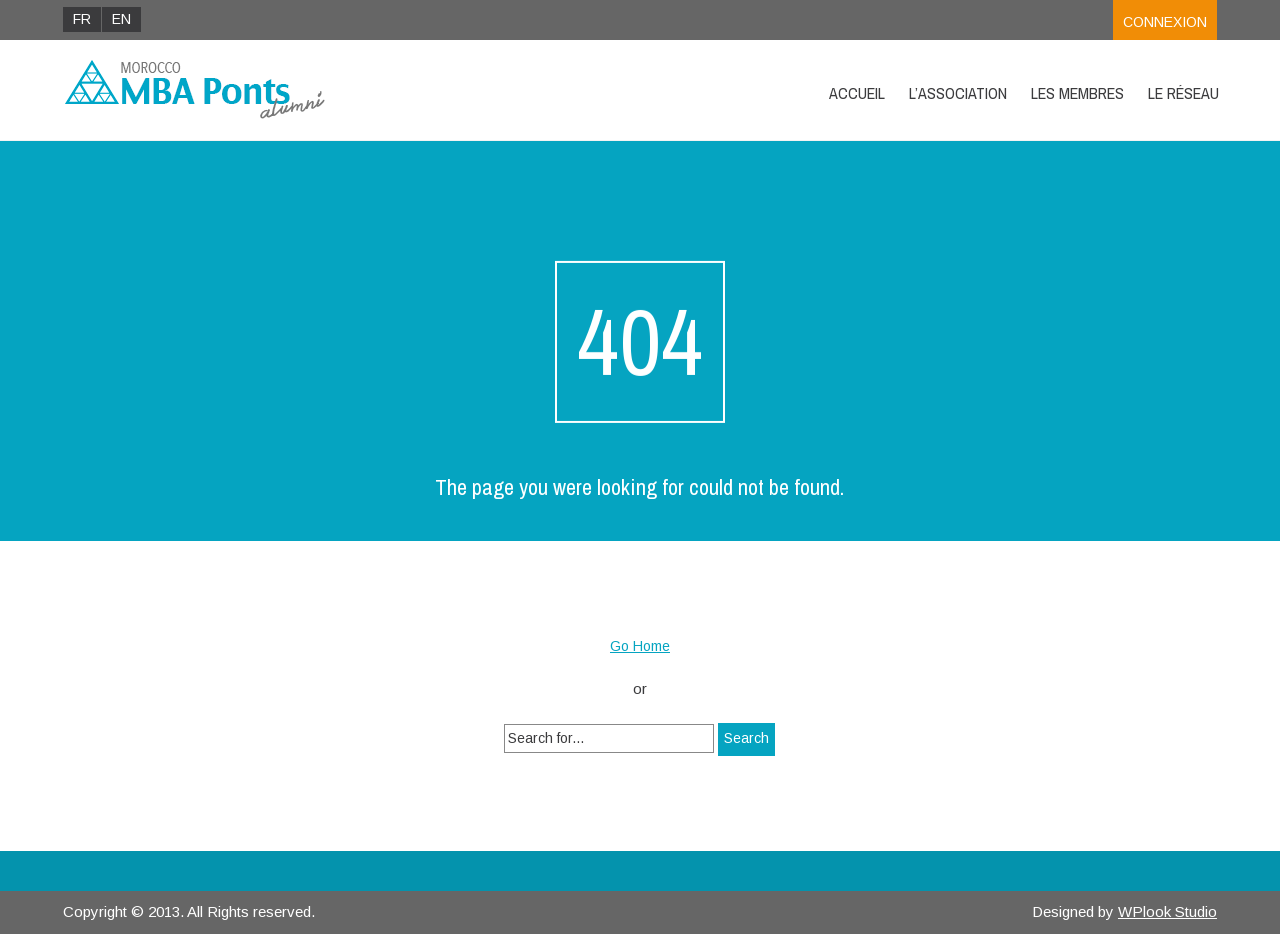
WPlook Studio (1167, 911)
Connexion (1165, 22)
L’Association (958, 93)
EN (121, 19)
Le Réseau (1183, 93)
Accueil (857, 93)
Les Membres (1077, 93)
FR (82, 19)
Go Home (640, 646)
